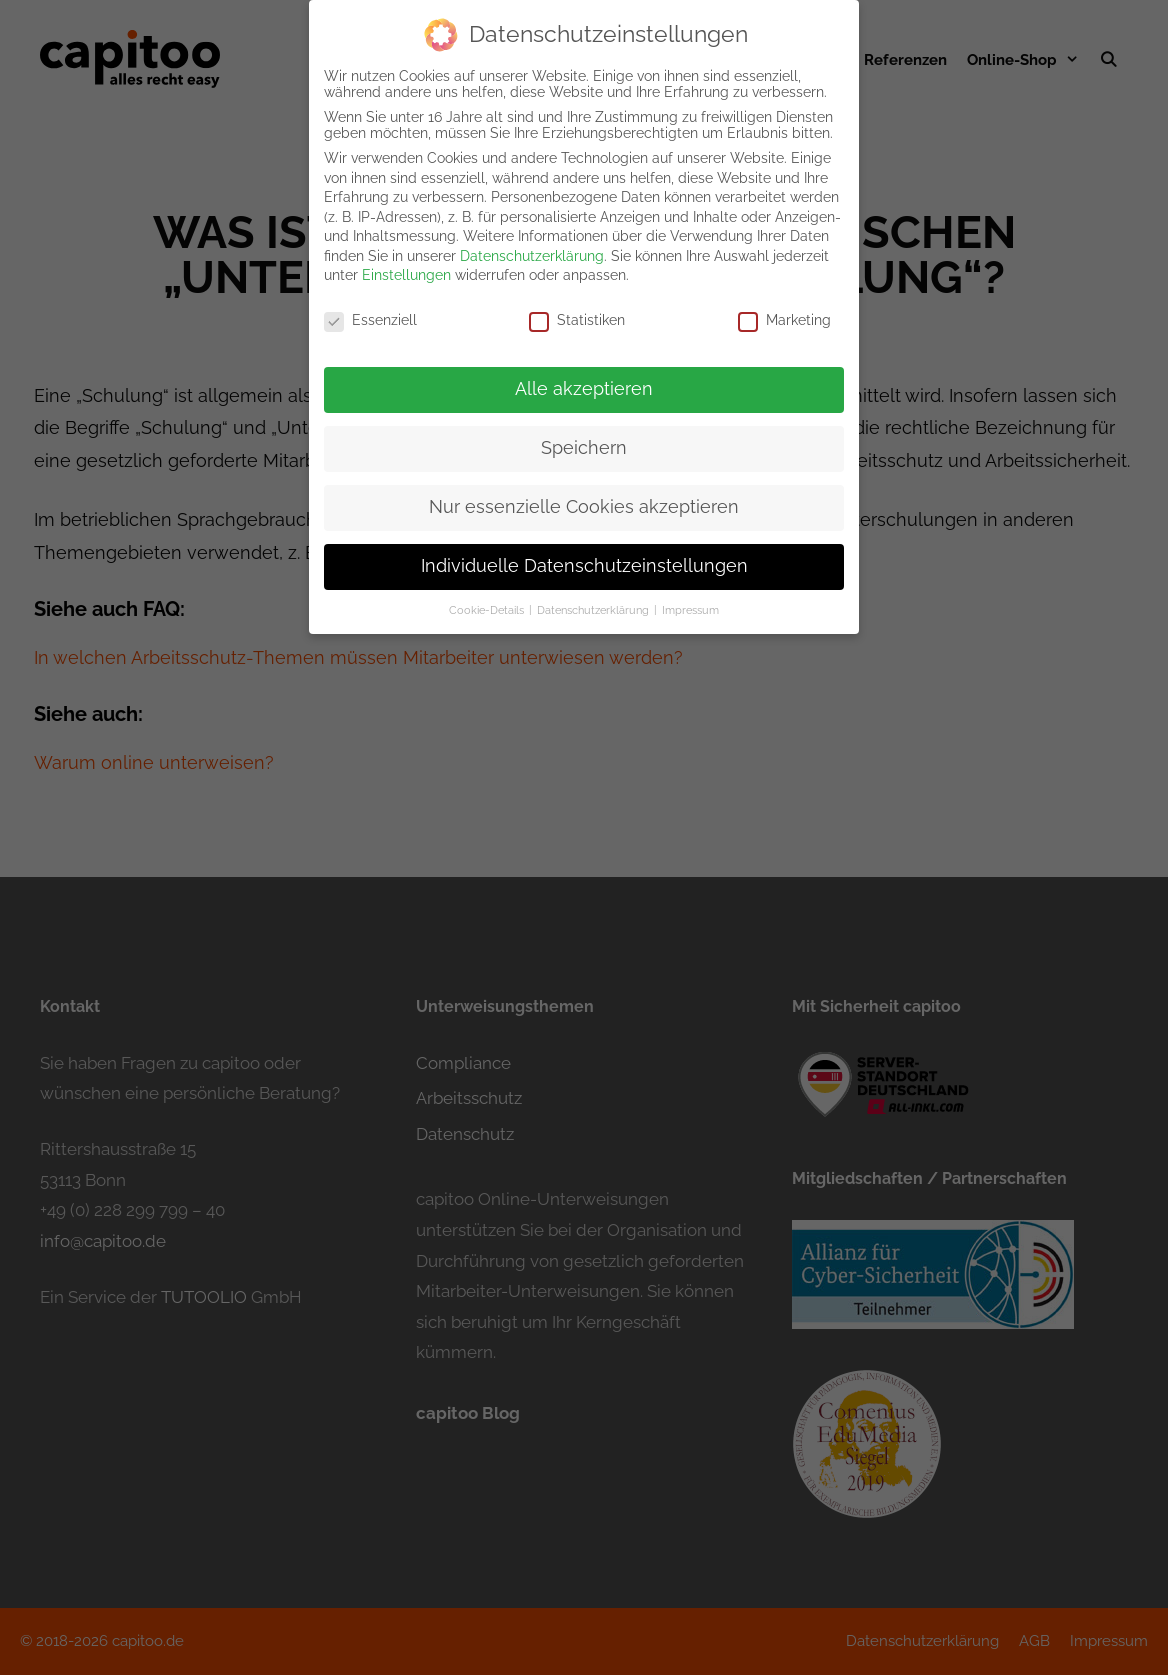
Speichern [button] (584, 437)
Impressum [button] (690, 599)
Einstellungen (406, 265)
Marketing (784, 310)
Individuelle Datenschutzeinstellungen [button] (584, 555)
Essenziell (370, 310)
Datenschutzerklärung (532, 245)
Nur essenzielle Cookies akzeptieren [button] (584, 496)
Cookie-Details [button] (488, 599)
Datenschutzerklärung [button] (594, 599)
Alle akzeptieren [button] (584, 378)
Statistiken (577, 310)
